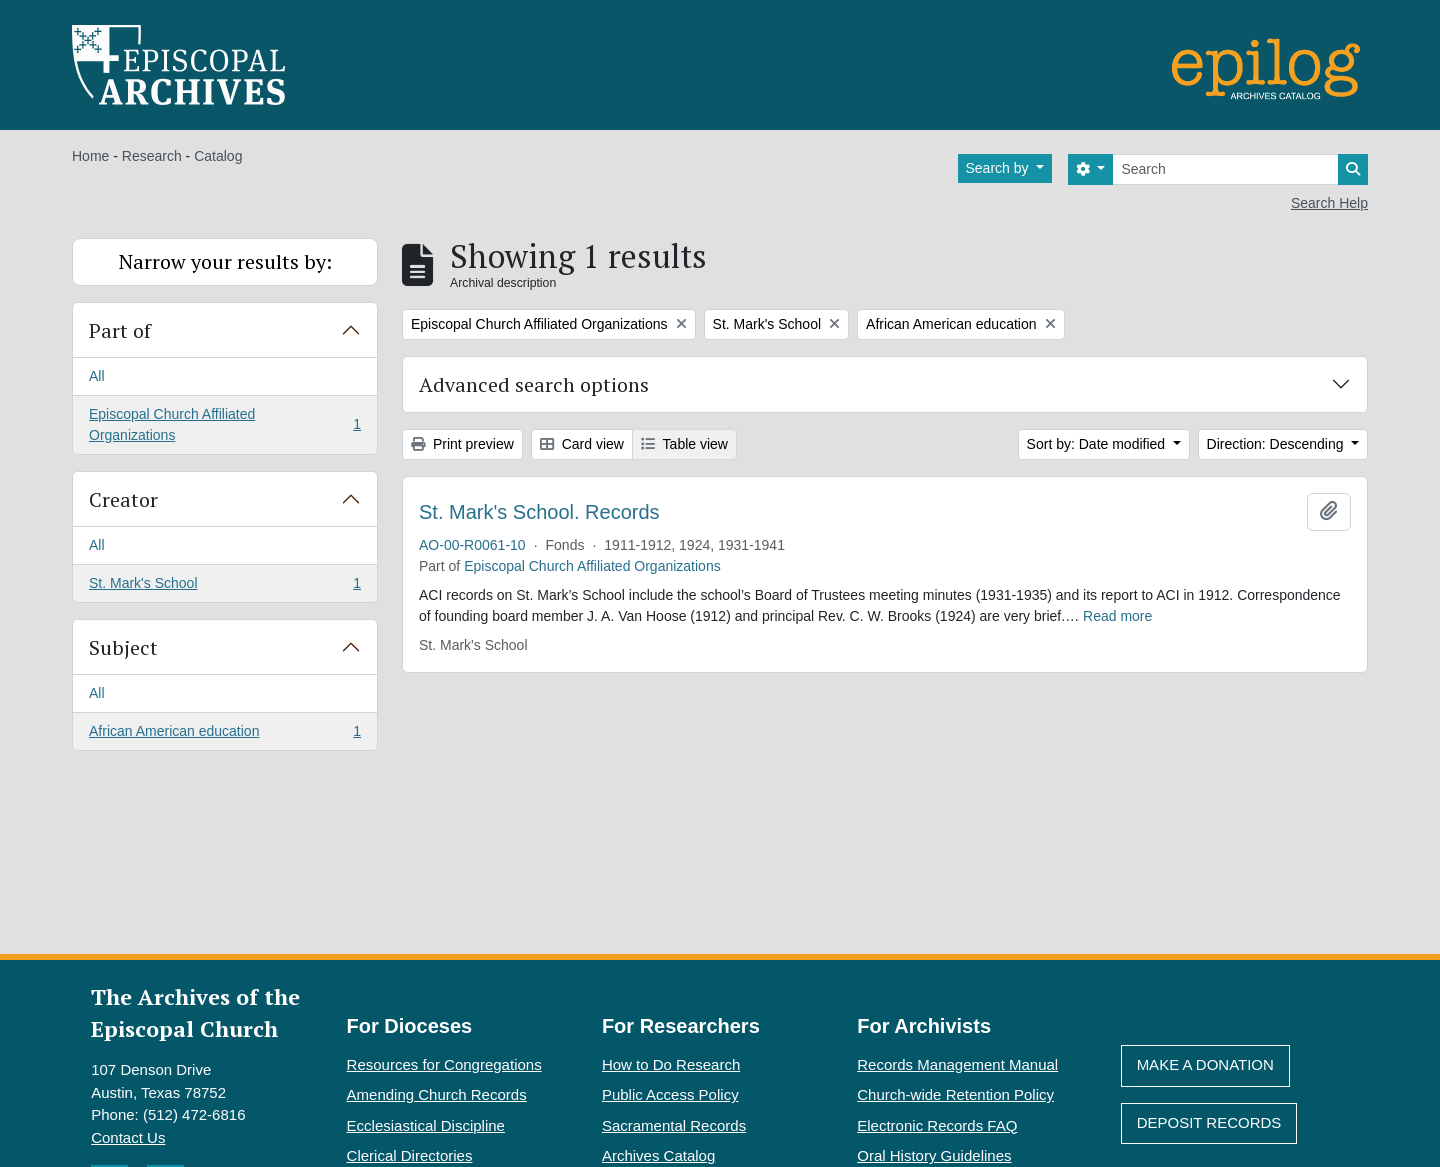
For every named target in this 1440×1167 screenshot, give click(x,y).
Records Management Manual (957, 1064)
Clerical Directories (410, 1155)
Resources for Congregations (444, 1064)
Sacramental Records (674, 1125)
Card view (582, 444)
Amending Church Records (437, 1094)
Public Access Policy (670, 1094)
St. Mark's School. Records (539, 512)
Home (90, 156)
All (97, 376)
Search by (999, 168)
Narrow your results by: (225, 261)
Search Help (1329, 203)
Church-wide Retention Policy (955, 1094)
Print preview (462, 444)
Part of (120, 330)
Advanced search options (534, 384)
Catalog (218, 156)
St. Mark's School (224, 587)
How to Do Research (671, 1064)
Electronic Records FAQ (937, 1125)
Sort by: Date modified (1098, 444)
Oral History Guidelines (934, 1155)
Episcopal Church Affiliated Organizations (224, 424)
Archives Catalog (658, 1155)
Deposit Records (1209, 1122)
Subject (123, 647)
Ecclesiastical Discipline (426, 1125)
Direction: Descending (1277, 444)
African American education (224, 735)
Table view (684, 444)
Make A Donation (1205, 1064)
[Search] (1225, 169)
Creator (123, 499)
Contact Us (128, 1137)
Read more (1117, 616)
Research (152, 156)
